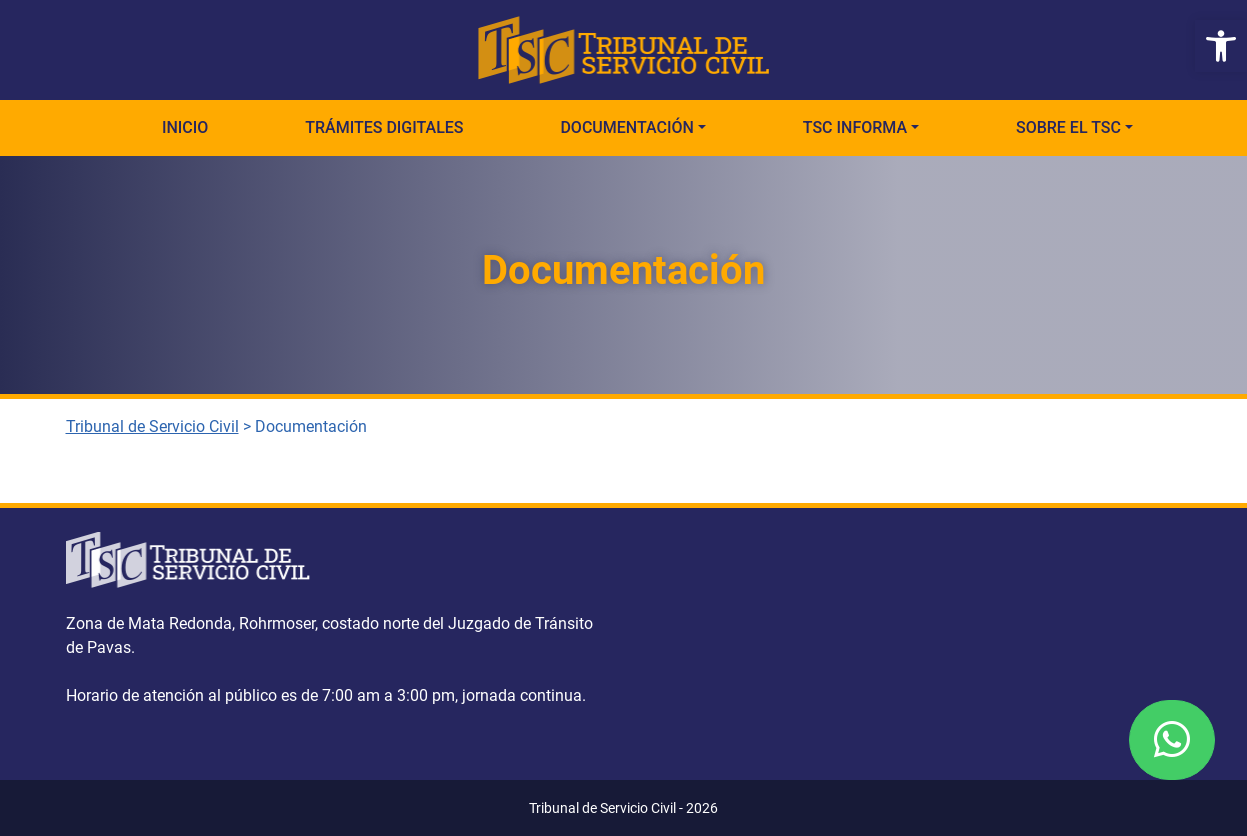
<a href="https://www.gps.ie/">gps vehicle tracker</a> (909, 640)
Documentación (626, 127)
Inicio (185, 127)
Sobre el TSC (1068, 127)
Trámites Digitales (384, 127)
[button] (1221, 46)
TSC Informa (855, 127)
